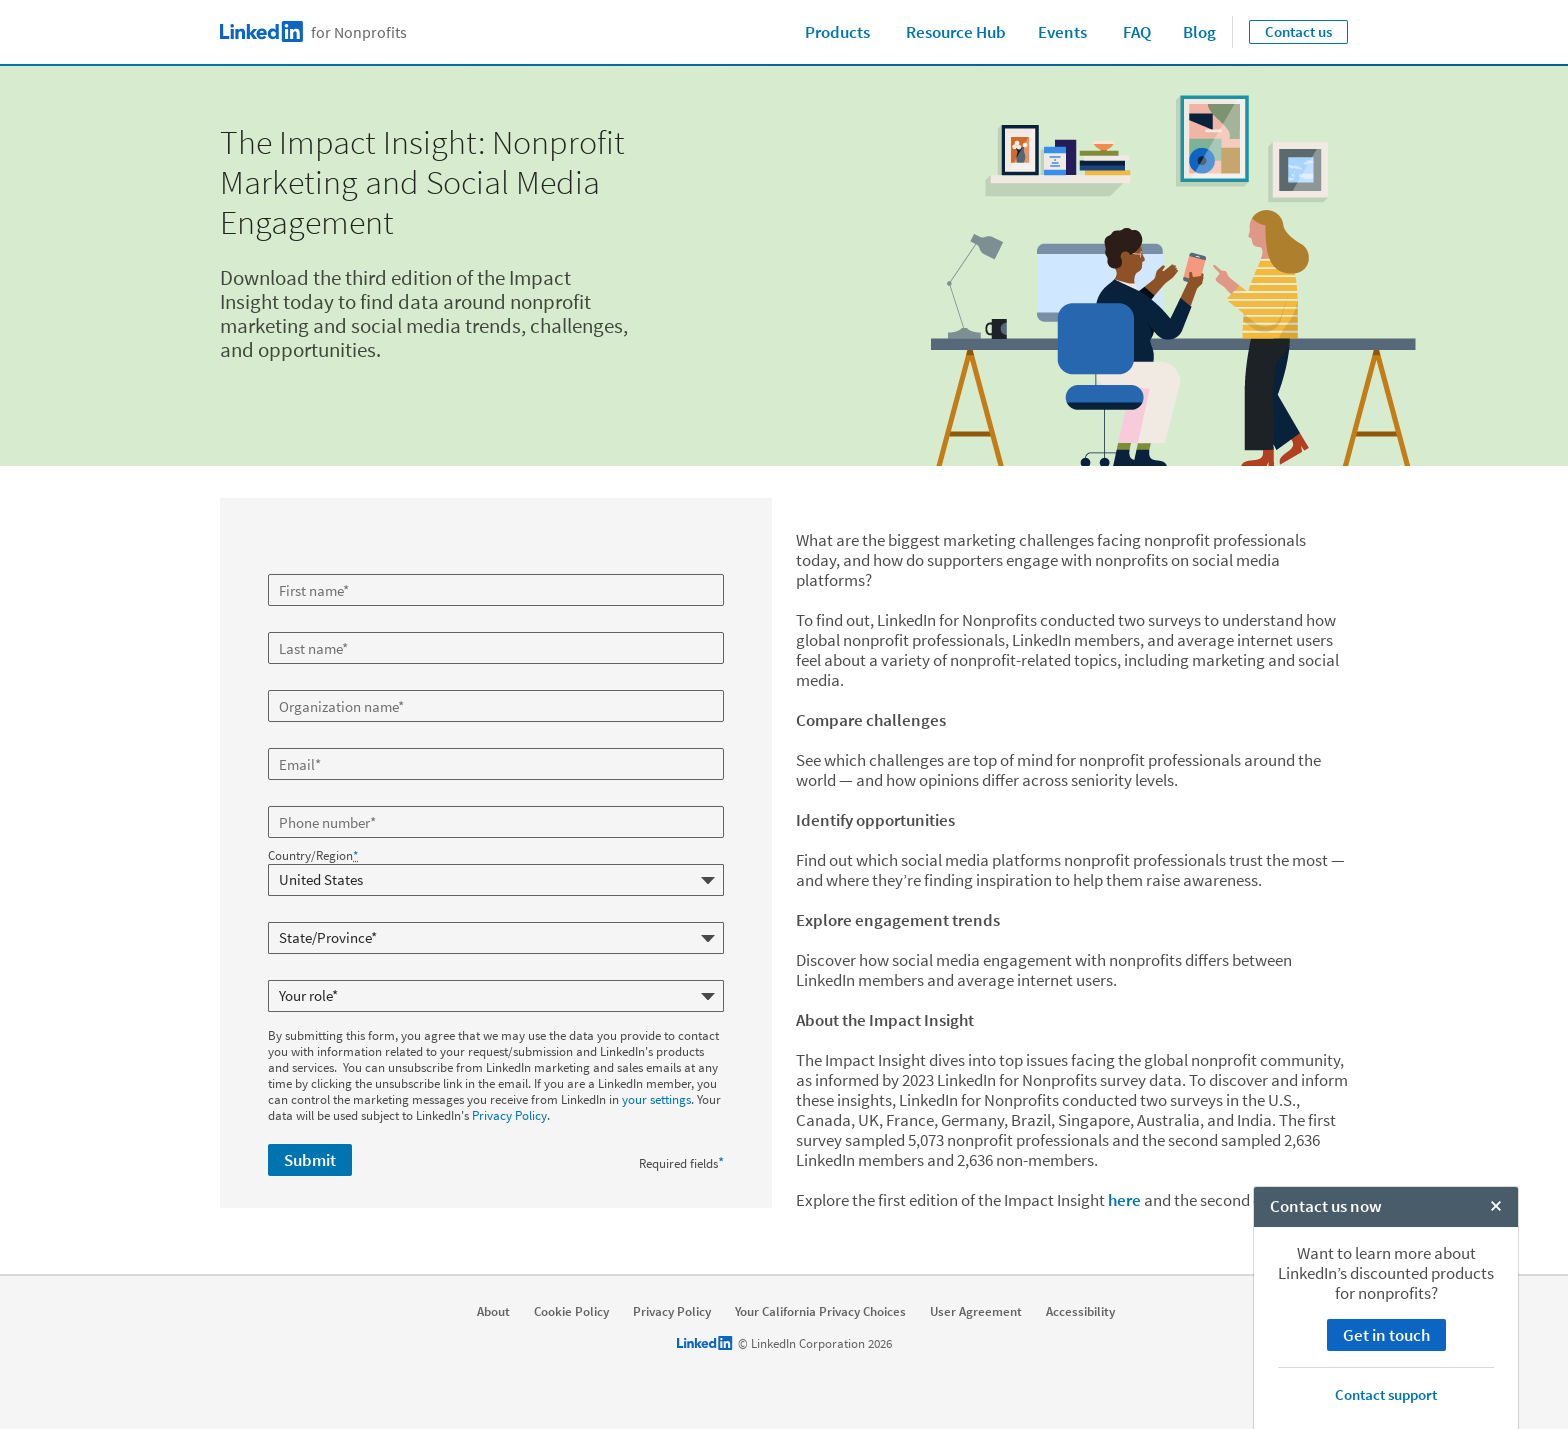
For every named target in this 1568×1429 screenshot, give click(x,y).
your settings (656, 1094)
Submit (310, 1155)
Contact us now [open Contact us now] (1326, 1408)
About (493, 1312)
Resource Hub (956, 32)
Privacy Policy (509, 1110)
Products (837, 32)
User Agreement (976, 1312)
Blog (1199, 32)
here (1124, 1200)
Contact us (1298, 31)
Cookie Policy (571, 1312)
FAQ (1137, 32)
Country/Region (313, 856)
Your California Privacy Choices (820, 1312)
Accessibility (1080, 1312)
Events (1062, 32)
